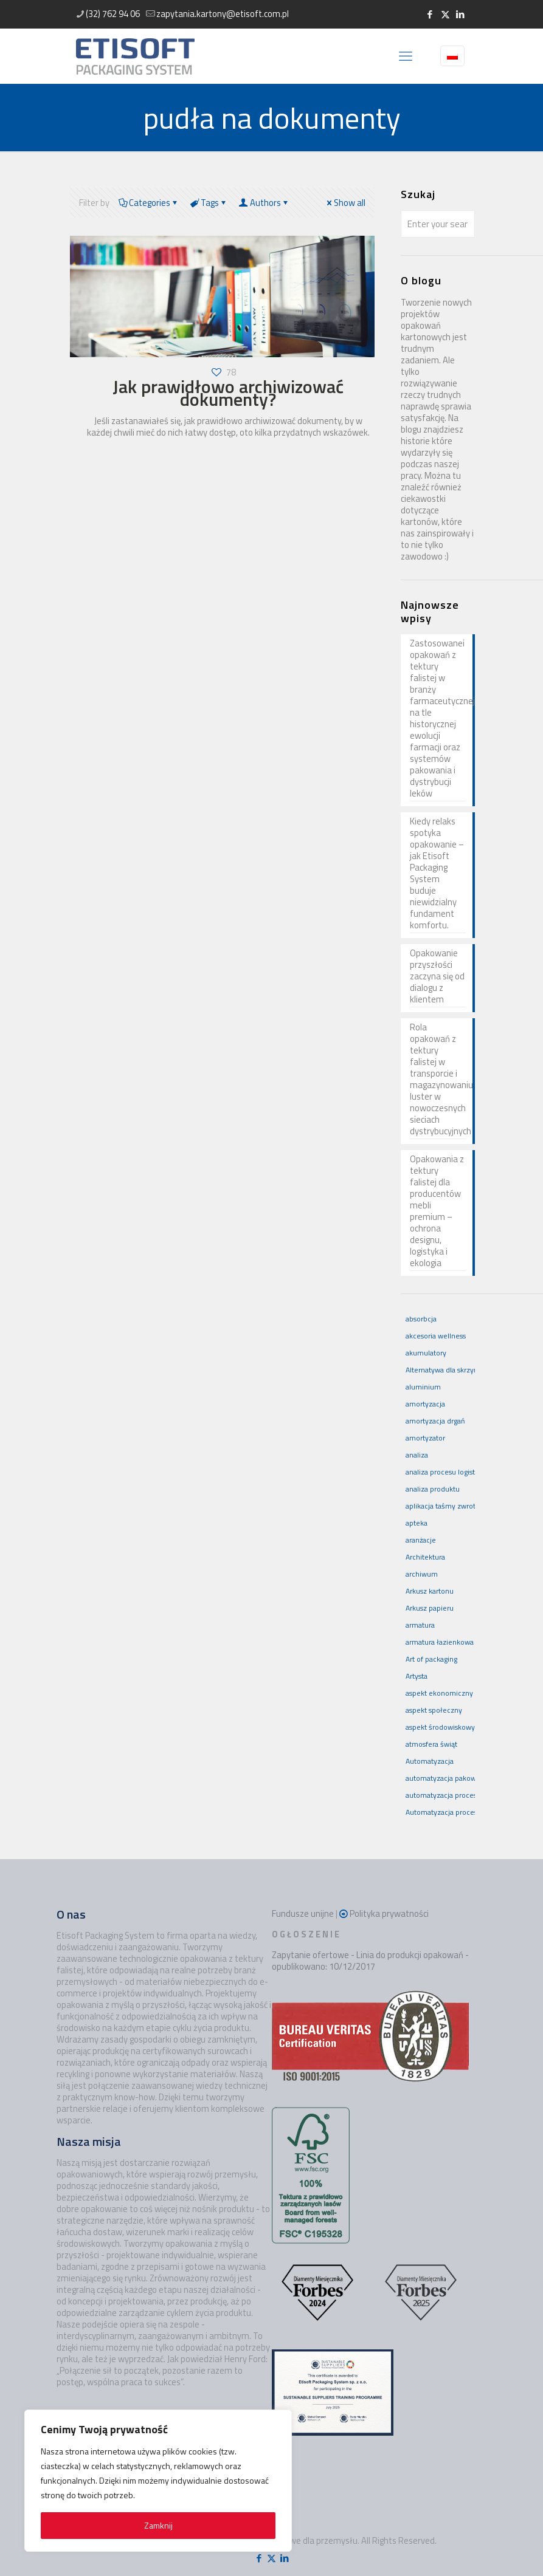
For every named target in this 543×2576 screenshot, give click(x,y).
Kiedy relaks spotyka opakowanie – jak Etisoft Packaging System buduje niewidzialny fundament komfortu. (437, 873)
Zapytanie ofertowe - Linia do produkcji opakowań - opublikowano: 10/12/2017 (370, 1960)
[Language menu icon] (452, 56)
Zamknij (158, 2525)
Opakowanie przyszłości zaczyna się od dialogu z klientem (437, 976)
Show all (345, 203)
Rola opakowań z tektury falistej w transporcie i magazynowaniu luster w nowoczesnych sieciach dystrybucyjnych (438, 1079)
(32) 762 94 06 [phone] (113, 14)
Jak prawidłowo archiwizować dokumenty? (228, 392)
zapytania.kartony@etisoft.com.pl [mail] (222, 14)
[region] (158, 2481)
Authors (264, 203)
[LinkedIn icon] (460, 14)
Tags (209, 203)
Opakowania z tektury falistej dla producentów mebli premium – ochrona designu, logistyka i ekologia (437, 1211)
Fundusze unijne (303, 1913)
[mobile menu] (405, 56)
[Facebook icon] (430, 14)
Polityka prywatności (389, 1913)
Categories (149, 203)
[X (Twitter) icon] (445, 14)
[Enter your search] (438, 224)
